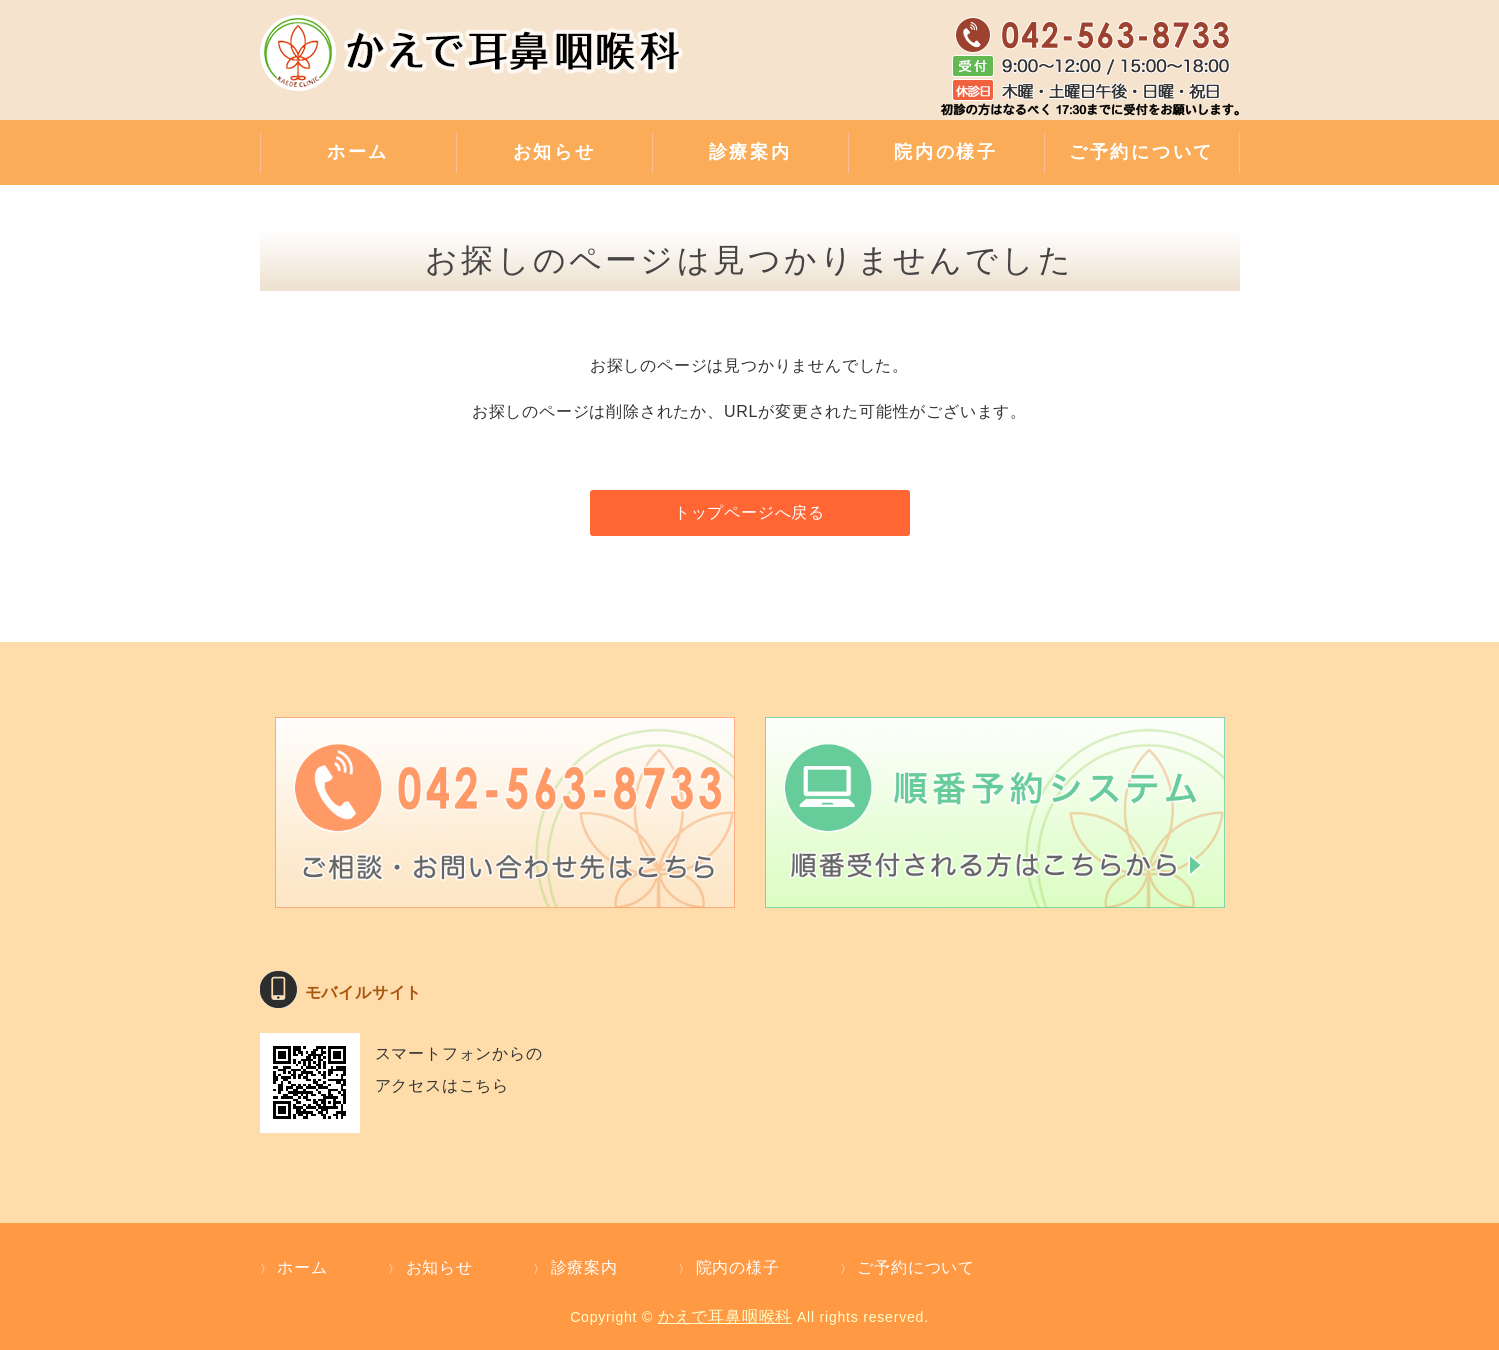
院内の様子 (946, 152)
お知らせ (554, 152)
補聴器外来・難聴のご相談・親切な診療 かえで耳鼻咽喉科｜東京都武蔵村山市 (475, 65)
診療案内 (750, 152)
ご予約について (1141, 152)
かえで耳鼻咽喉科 (725, 1316)
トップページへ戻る (749, 512)
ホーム (358, 152)
